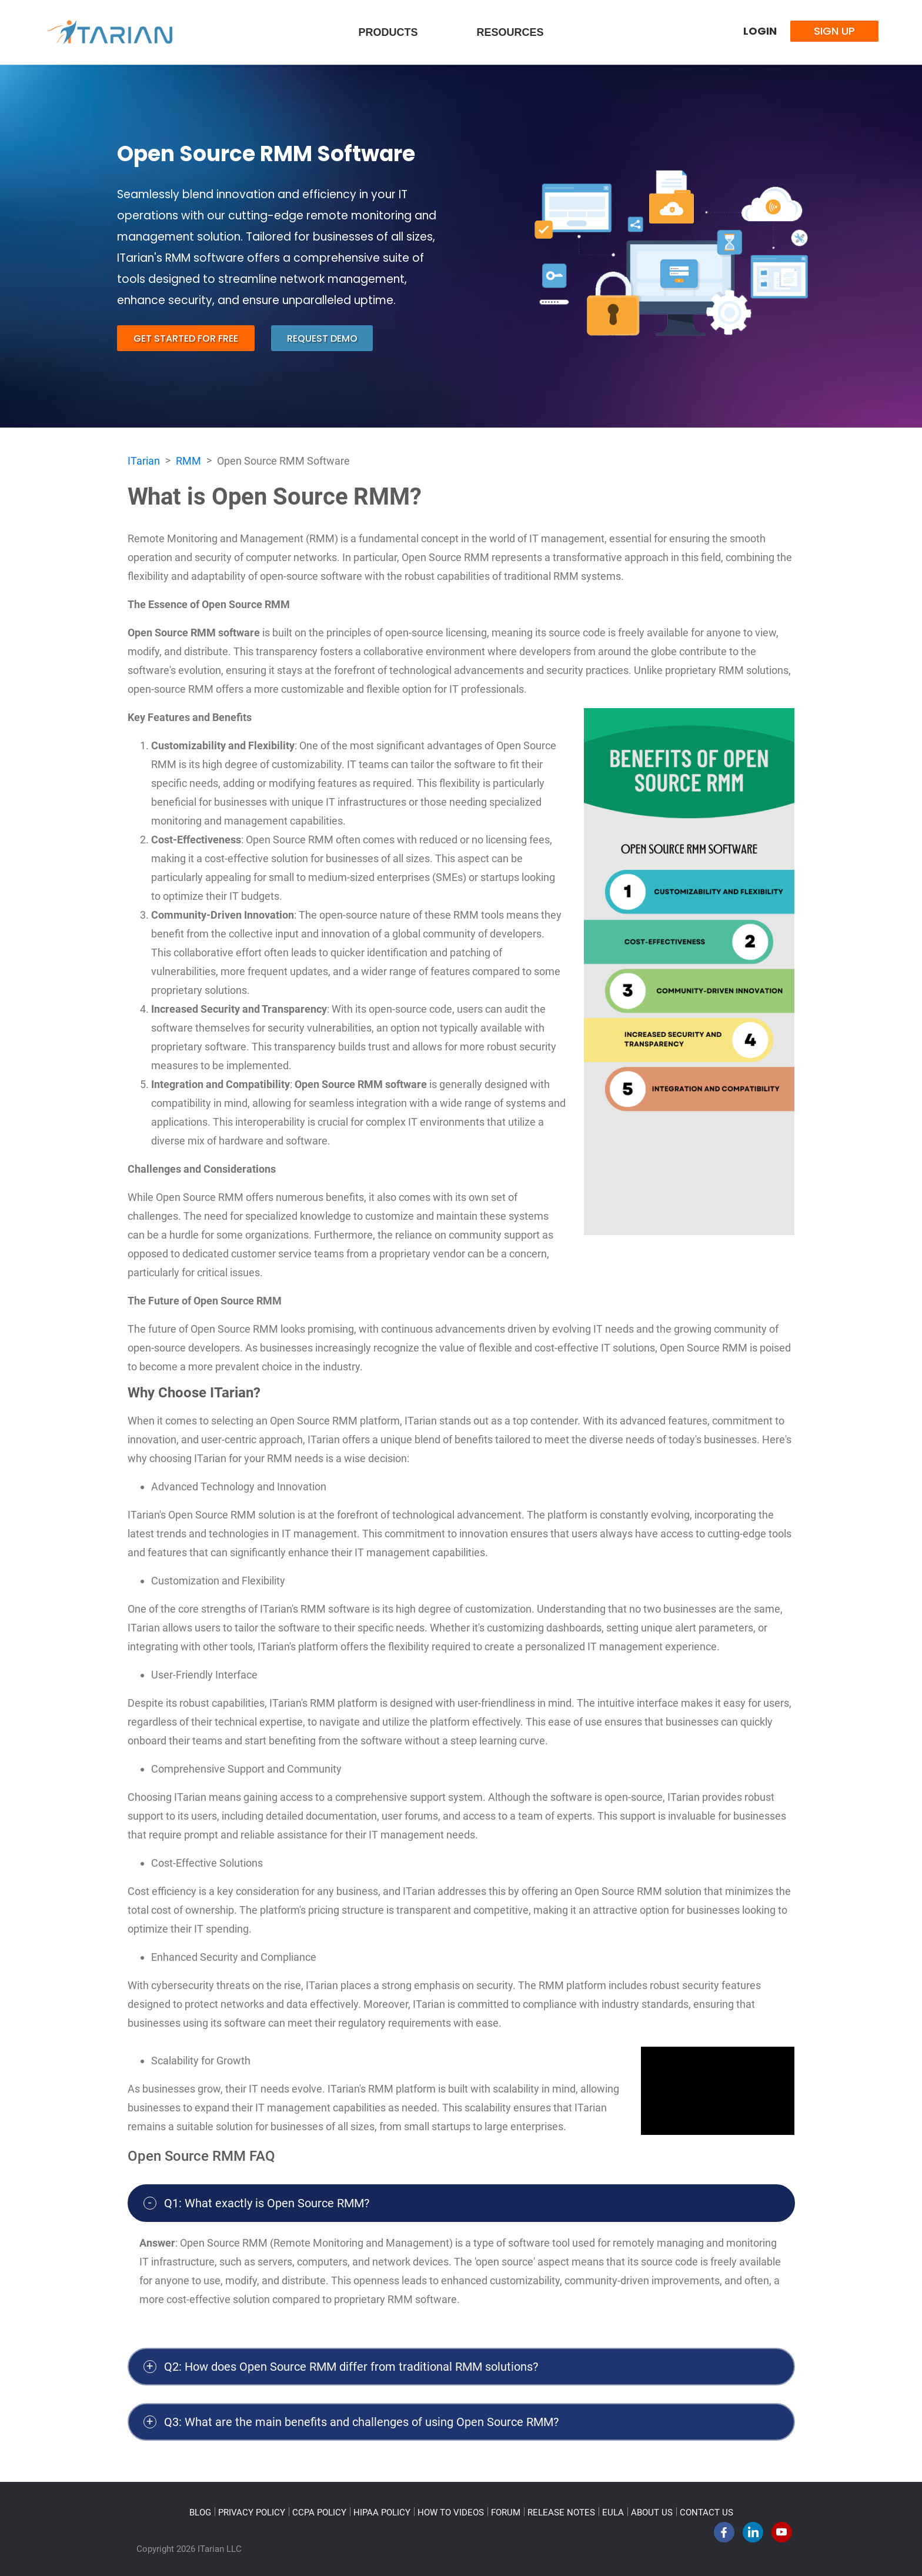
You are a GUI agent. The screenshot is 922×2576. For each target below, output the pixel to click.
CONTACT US (706, 2512)
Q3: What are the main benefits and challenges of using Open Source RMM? (361, 2422)
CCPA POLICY (319, 2512)
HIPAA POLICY (381, 2512)
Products (387, 32)
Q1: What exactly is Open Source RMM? (266, 2203)
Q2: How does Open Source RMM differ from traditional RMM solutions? (351, 2367)
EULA (613, 2512)
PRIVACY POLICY (251, 2512)
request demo (322, 338)
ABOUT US (652, 2512)
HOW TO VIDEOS (450, 2512)
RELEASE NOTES (561, 2512)
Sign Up (834, 31)
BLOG (200, 2512)
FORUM (505, 2512)
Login (760, 31)
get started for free (185, 338)
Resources (509, 32)
